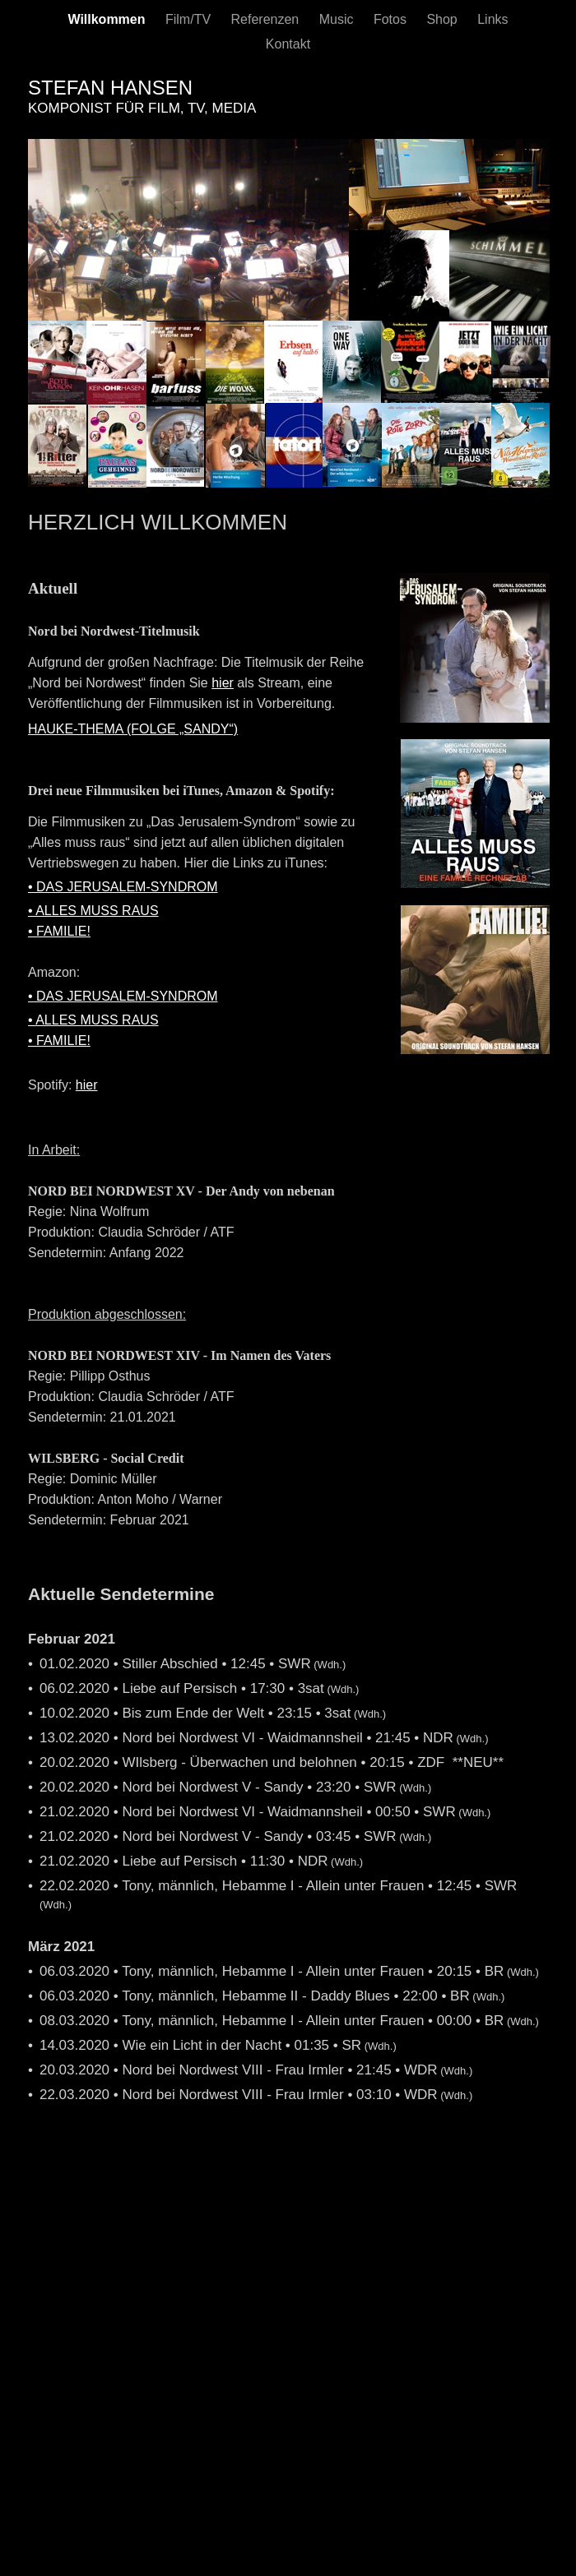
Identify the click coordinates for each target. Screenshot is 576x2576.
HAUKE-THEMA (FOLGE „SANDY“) (133, 729)
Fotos (392, 19)
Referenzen (267, 19)
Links (492, 19)
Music (338, 19)
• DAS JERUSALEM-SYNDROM (123, 887)
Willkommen (108, 19)
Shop (443, 19)
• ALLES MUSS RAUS (93, 911)
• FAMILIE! (59, 931)
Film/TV (190, 19)
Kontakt (288, 44)
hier (222, 683)
